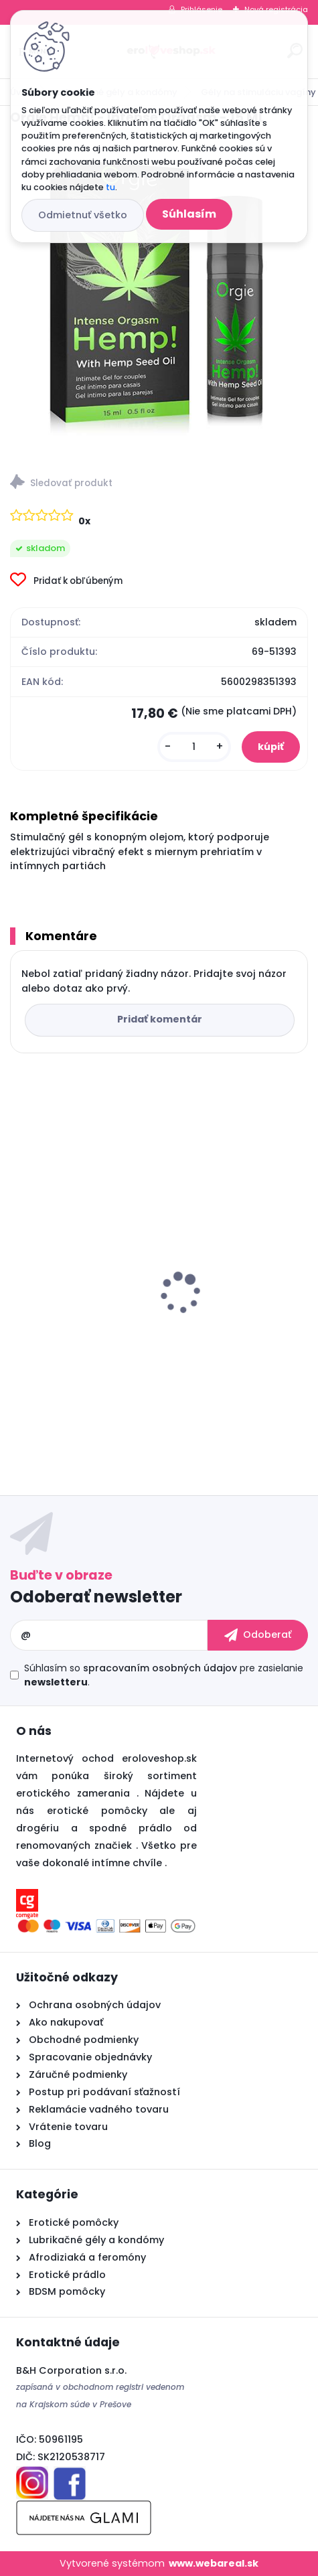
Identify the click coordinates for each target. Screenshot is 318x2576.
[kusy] (194, 747)
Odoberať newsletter (96, 1597)
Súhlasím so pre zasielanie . (163, 1675)
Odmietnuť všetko (82, 215)
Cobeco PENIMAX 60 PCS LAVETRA (105, 1326)
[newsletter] (257, 1635)
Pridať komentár (159, 1019)
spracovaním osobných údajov (160, 1668)
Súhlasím (189, 214)
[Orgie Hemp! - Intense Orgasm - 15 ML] (159, 296)
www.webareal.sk (213, 2563)
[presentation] (19, 1269)
